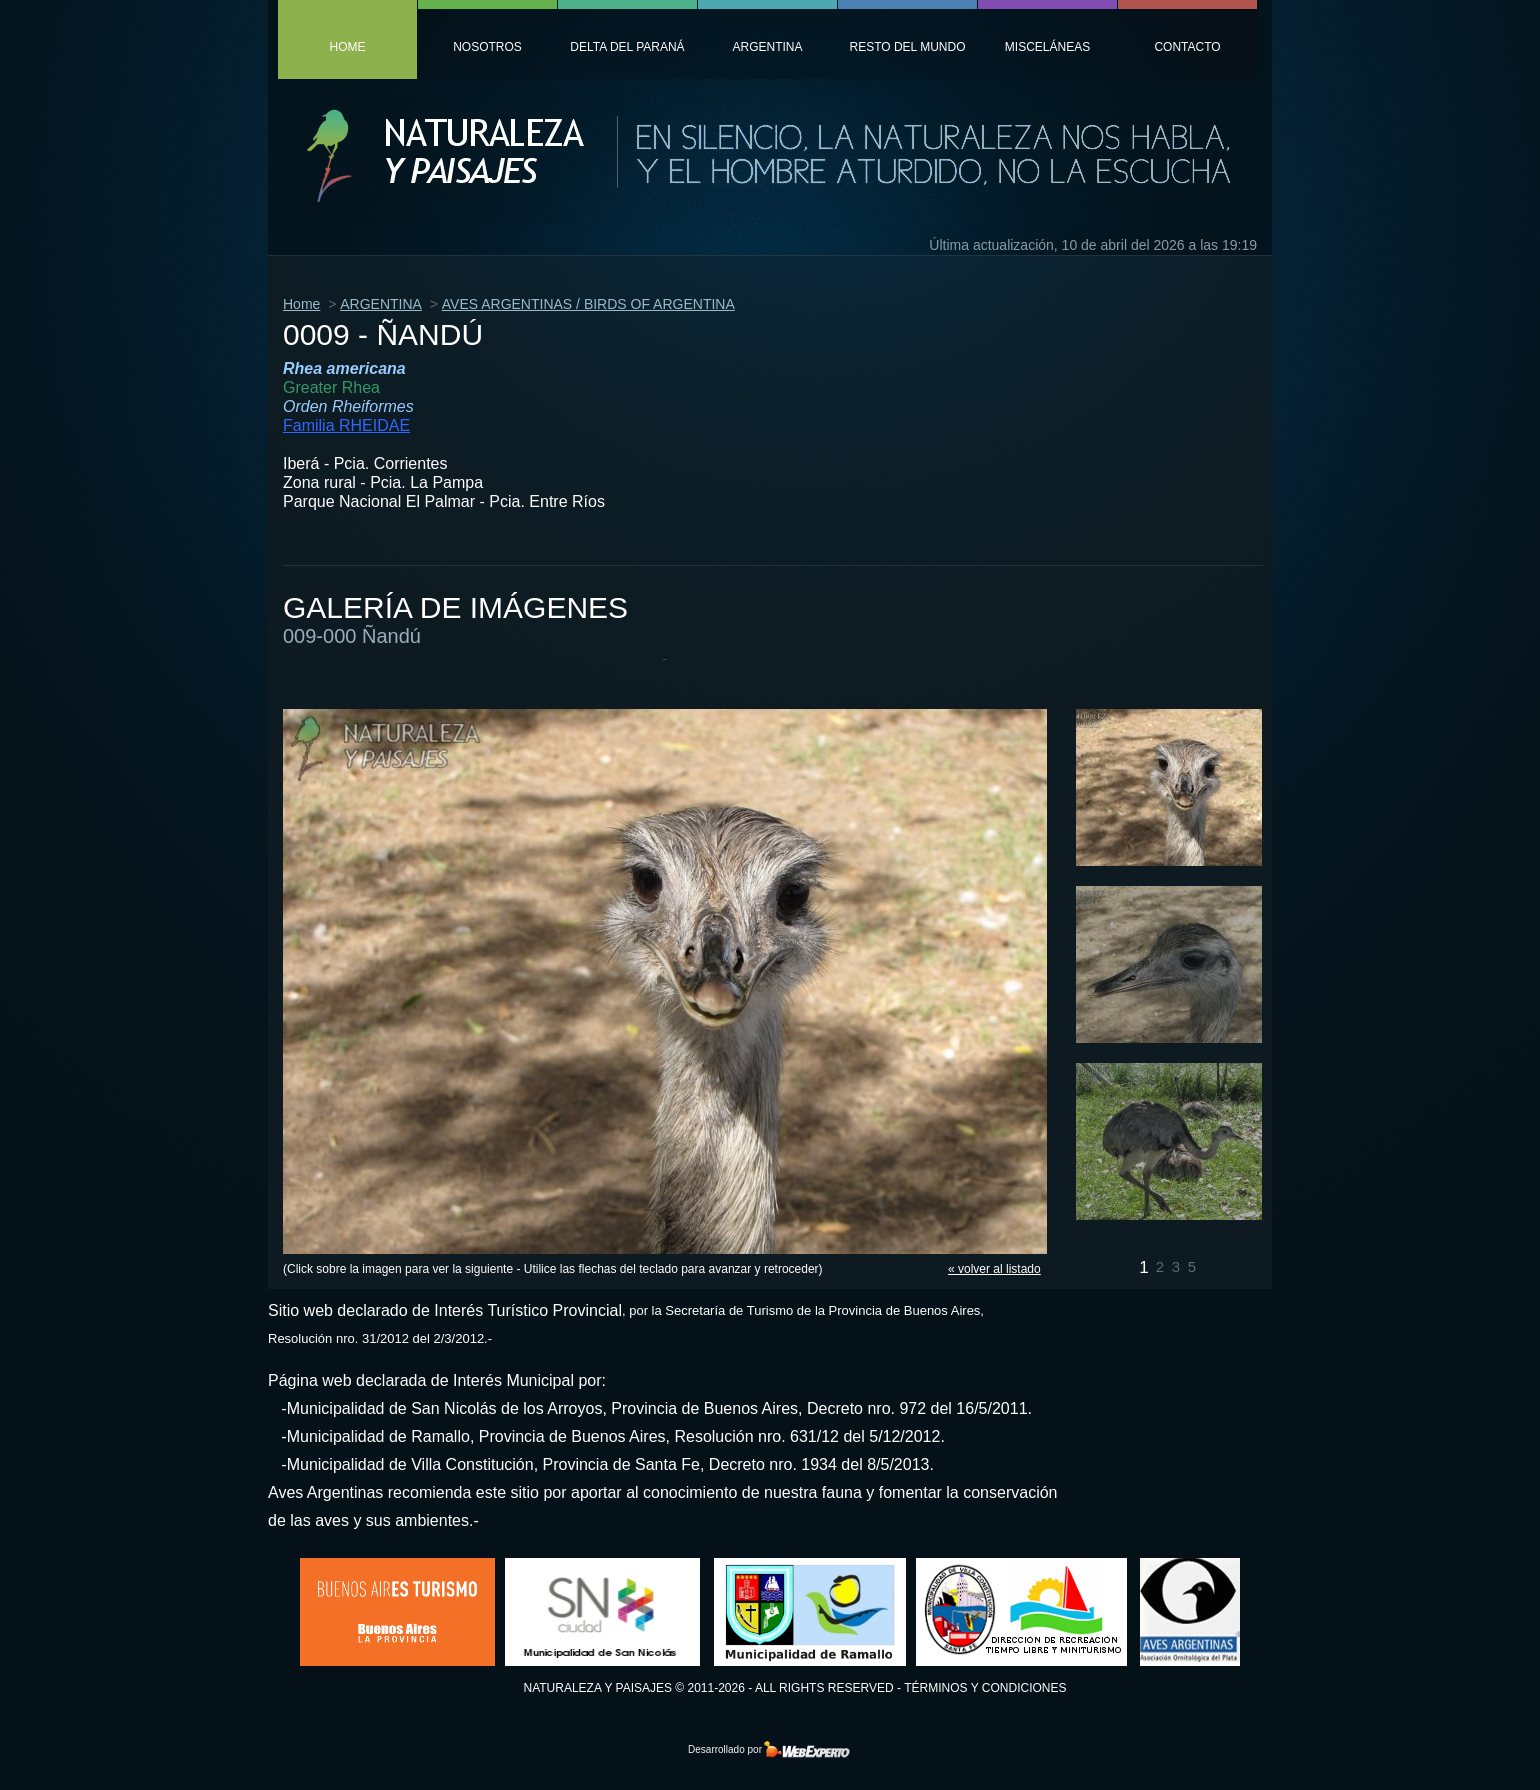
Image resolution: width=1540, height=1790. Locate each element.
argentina (767, 47)
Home (301, 304)
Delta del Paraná (627, 47)
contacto (1187, 47)
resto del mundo (907, 47)
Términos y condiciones (985, 1688)
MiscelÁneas (1047, 47)
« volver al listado (994, 1269)
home (348, 47)
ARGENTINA (381, 304)
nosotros (487, 47)
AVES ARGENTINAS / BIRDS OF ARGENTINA (588, 304)
